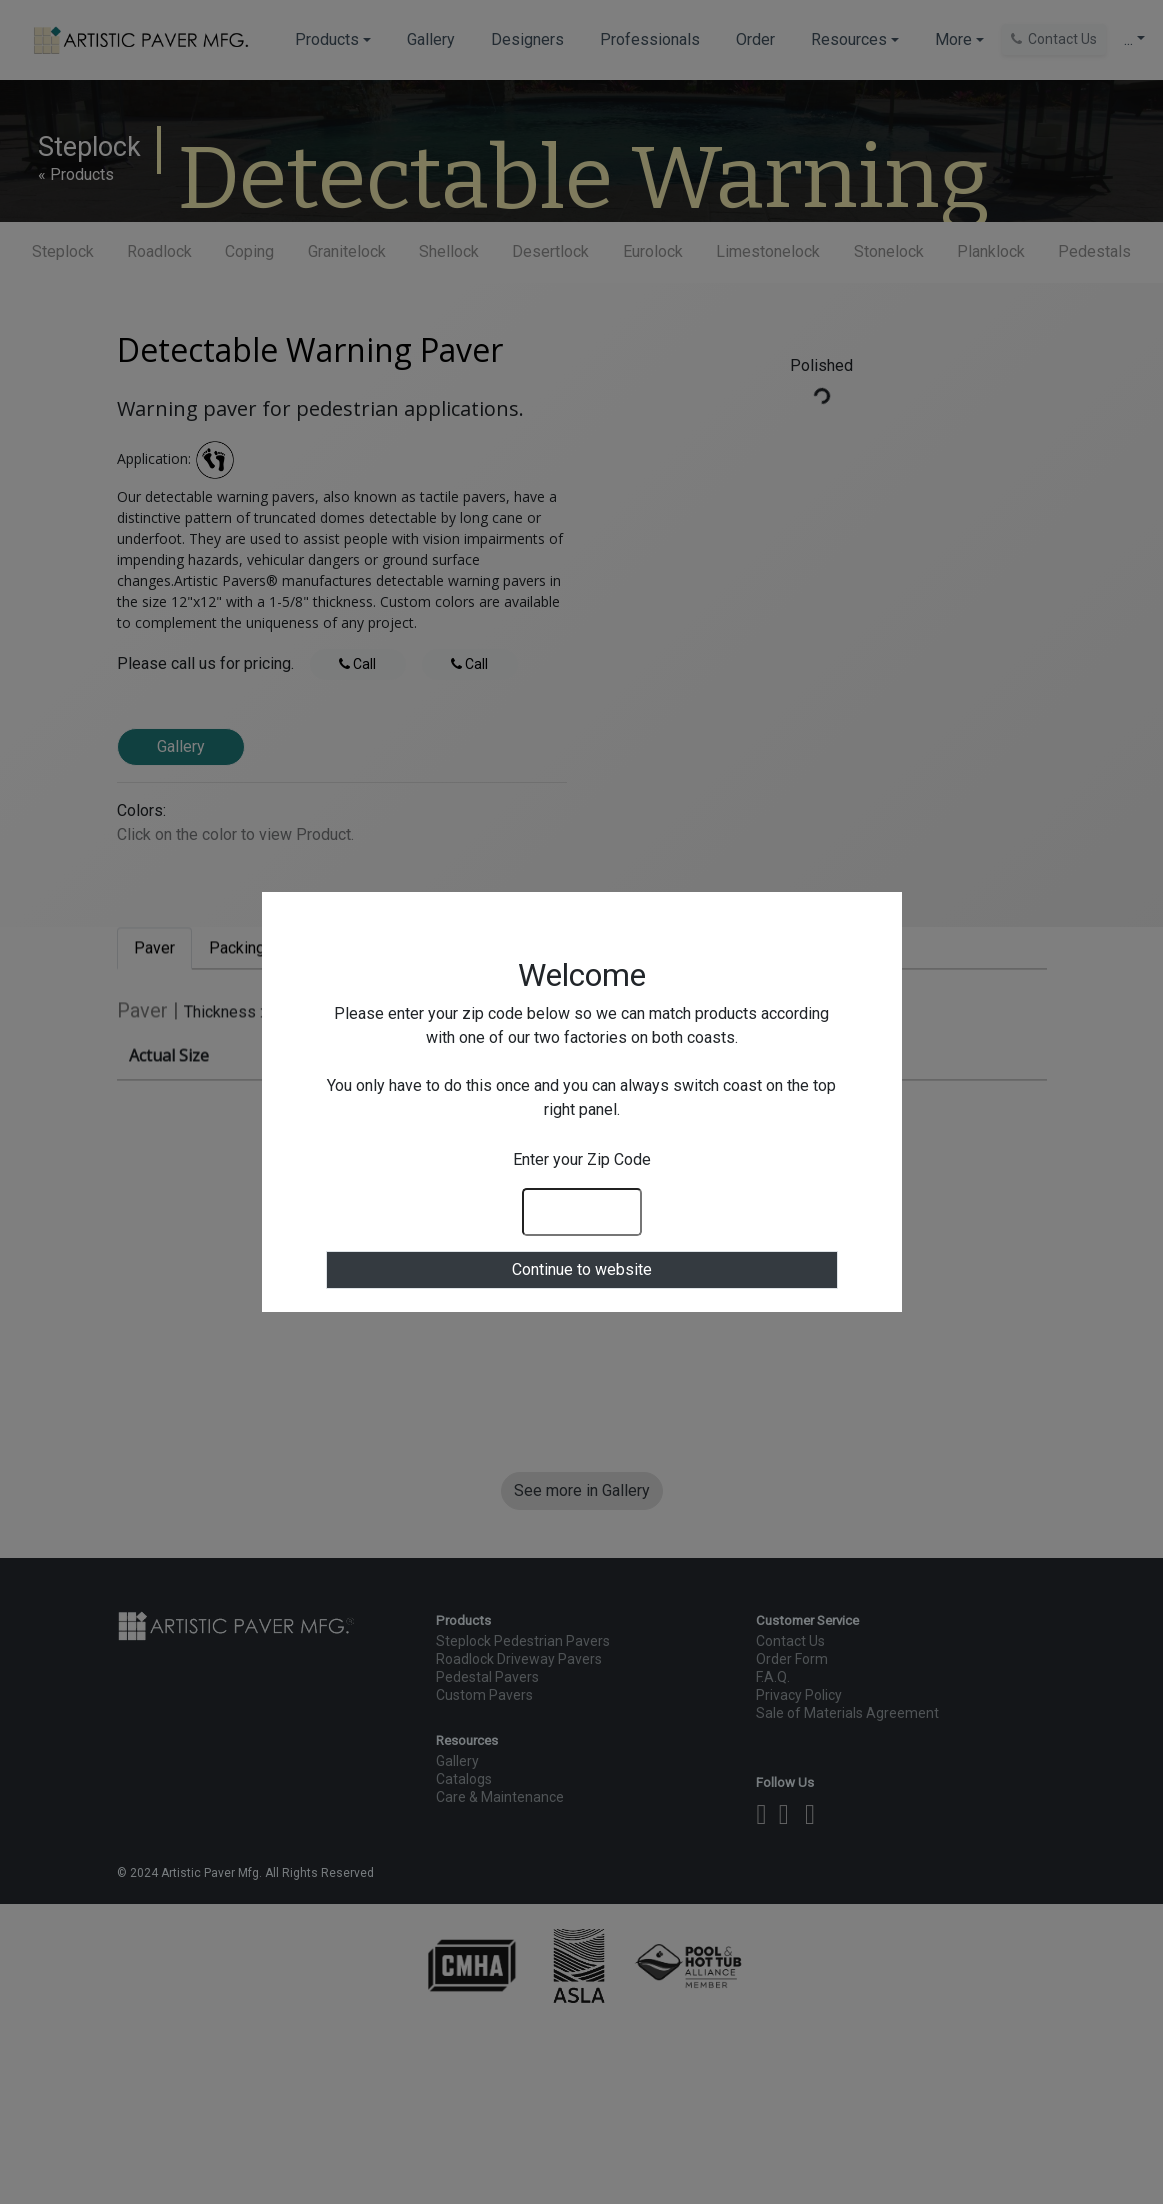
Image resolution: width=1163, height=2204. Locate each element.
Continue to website (582, 1269)
